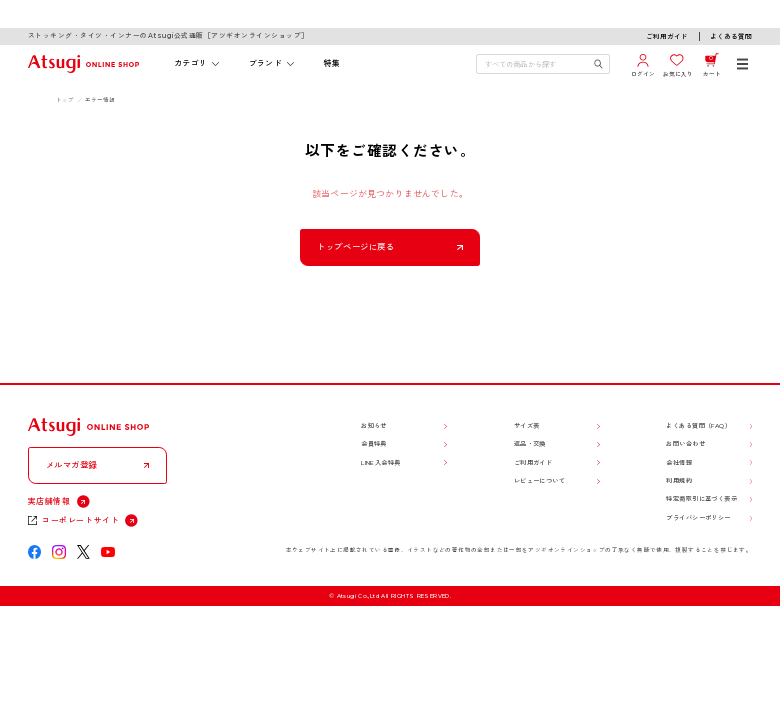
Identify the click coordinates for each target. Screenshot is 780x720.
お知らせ (374, 426)
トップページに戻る (355, 247)
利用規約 (679, 481)
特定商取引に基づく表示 (701, 499)
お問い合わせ (685, 444)
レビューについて (539, 481)
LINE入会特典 (380, 463)
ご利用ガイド (667, 37)
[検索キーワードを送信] (599, 64)
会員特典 (374, 444)
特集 (332, 63)
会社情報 (679, 463)
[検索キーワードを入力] (535, 64)
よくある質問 (731, 37)
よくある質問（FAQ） (698, 426)
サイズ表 (527, 426)
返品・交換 (530, 444)
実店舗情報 (49, 501)
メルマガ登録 (72, 465)
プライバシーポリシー (698, 518)
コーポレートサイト (80, 520)
